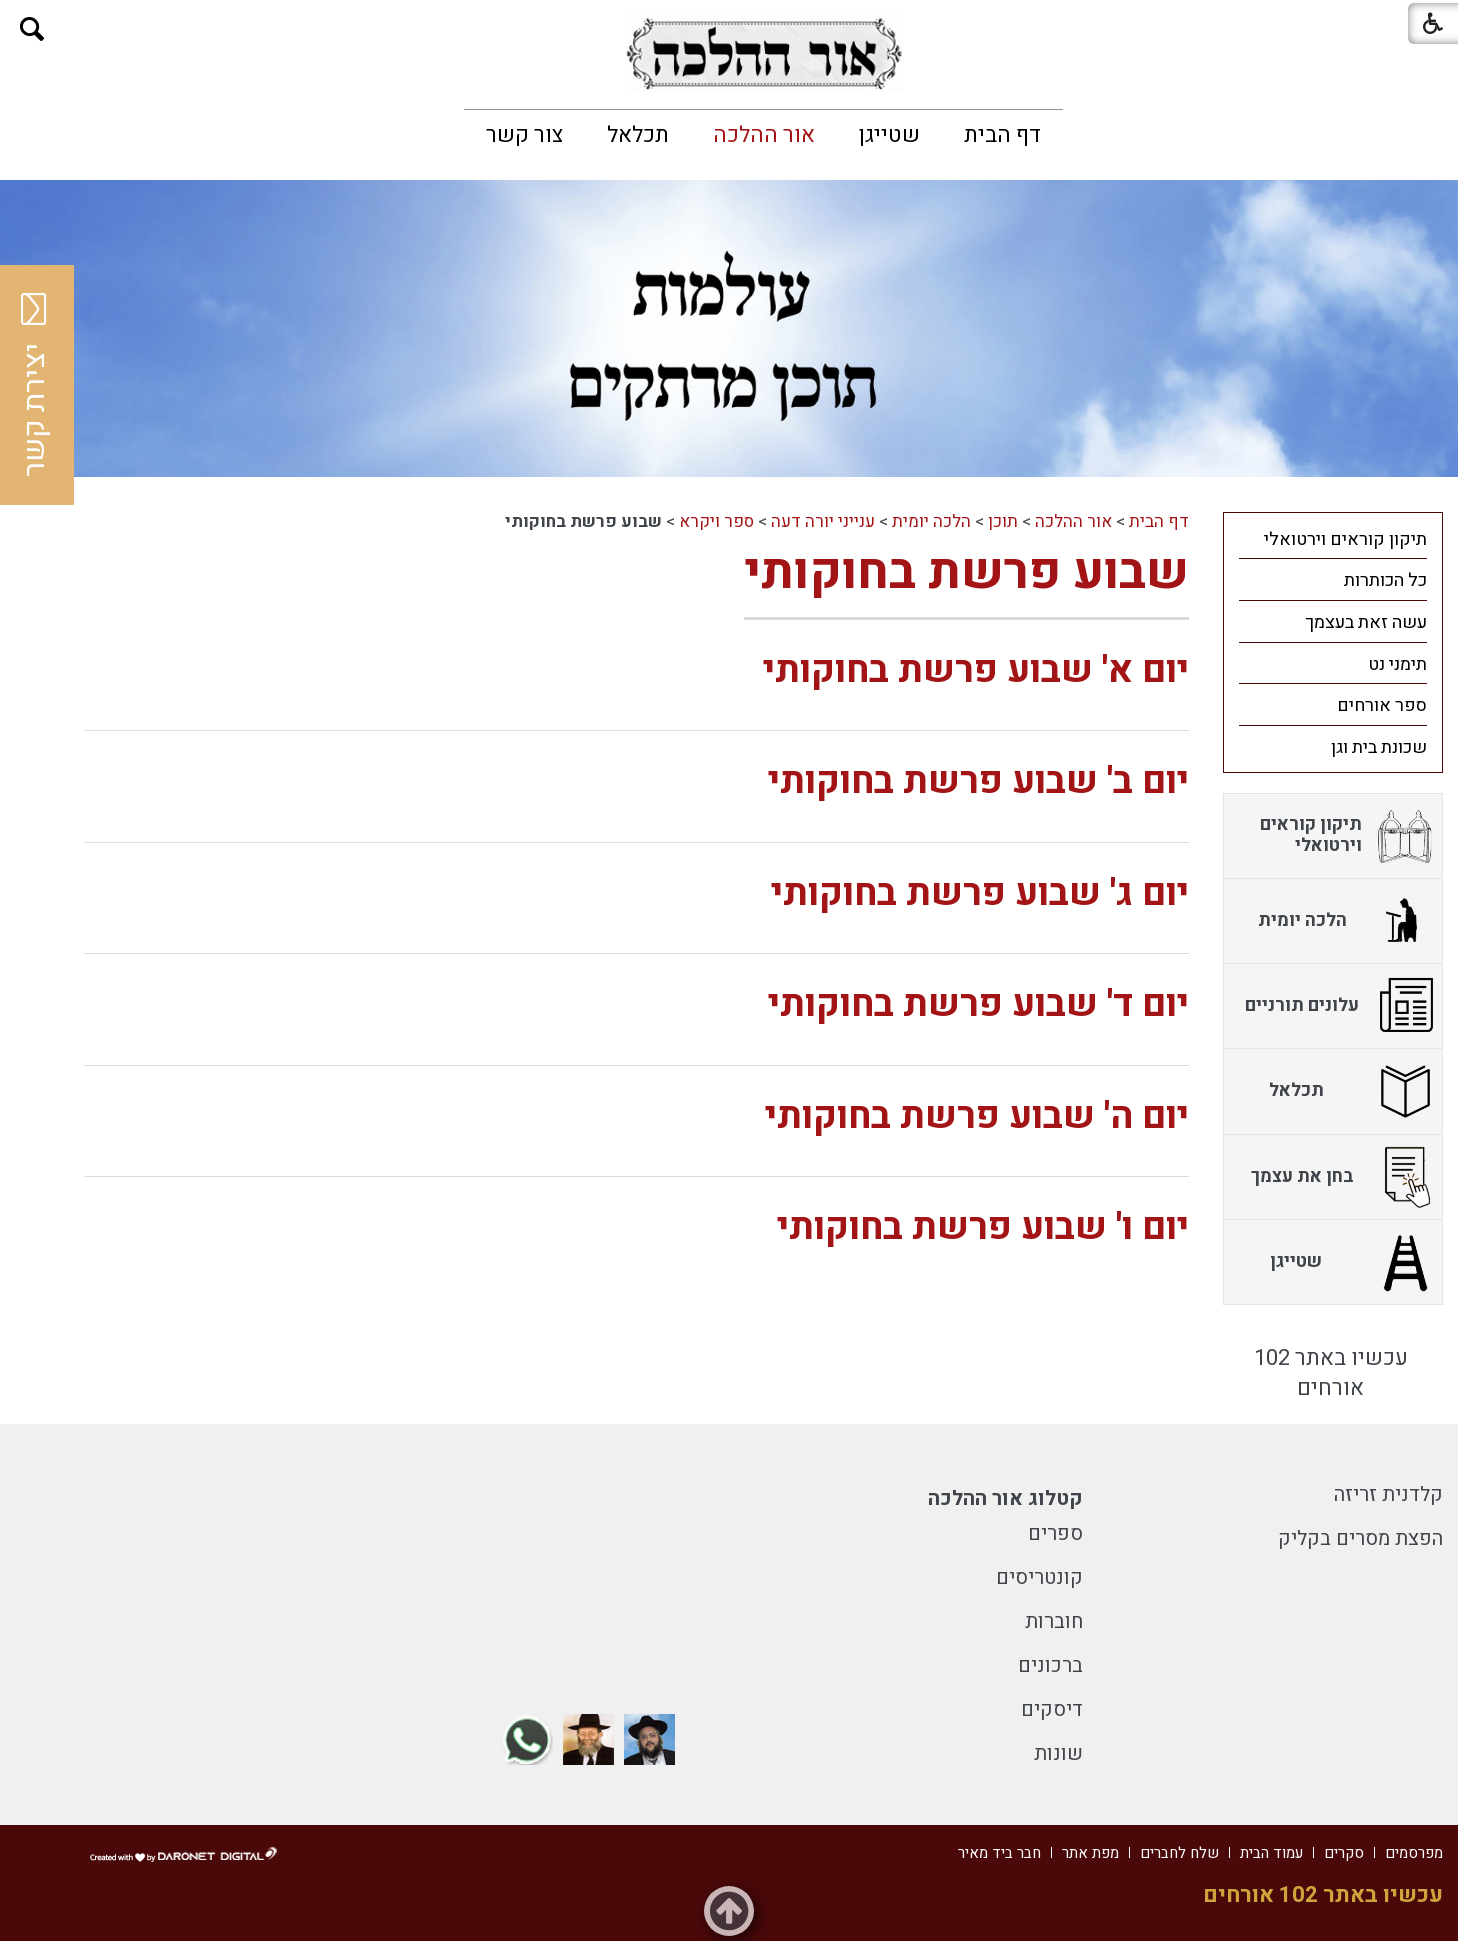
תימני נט (1397, 664)
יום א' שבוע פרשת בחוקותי (976, 670)
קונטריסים (1039, 1577)
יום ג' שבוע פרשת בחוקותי (980, 893)
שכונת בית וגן (1379, 747)
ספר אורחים (1382, 705)
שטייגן (889, 135)
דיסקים (1052, 1709)
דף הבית (1002, 135)
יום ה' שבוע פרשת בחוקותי (977, 1116)
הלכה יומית (931, 521)
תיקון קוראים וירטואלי (1345, 539)
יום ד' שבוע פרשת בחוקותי (978, 1004)
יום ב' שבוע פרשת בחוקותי (978, 781)
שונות (1058, 1753)
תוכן (1003, 521)
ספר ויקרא (716, 521)
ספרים (1055, 1533)
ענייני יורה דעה (823, 521)
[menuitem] (1002, 135)
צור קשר (524, 135)
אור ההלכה (764, 135)
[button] (32, 29)
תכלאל (638, 135)
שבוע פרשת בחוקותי (966, 572)
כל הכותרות (1385, 580)
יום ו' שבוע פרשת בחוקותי (983, 1227)
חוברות (1054, 1621)
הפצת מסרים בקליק (1360, 1538)
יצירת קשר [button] (35, 385)
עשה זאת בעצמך (1366, 622)
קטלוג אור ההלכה (1005, 1498)
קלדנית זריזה (1388, 1494)
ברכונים (1050, 1665)
